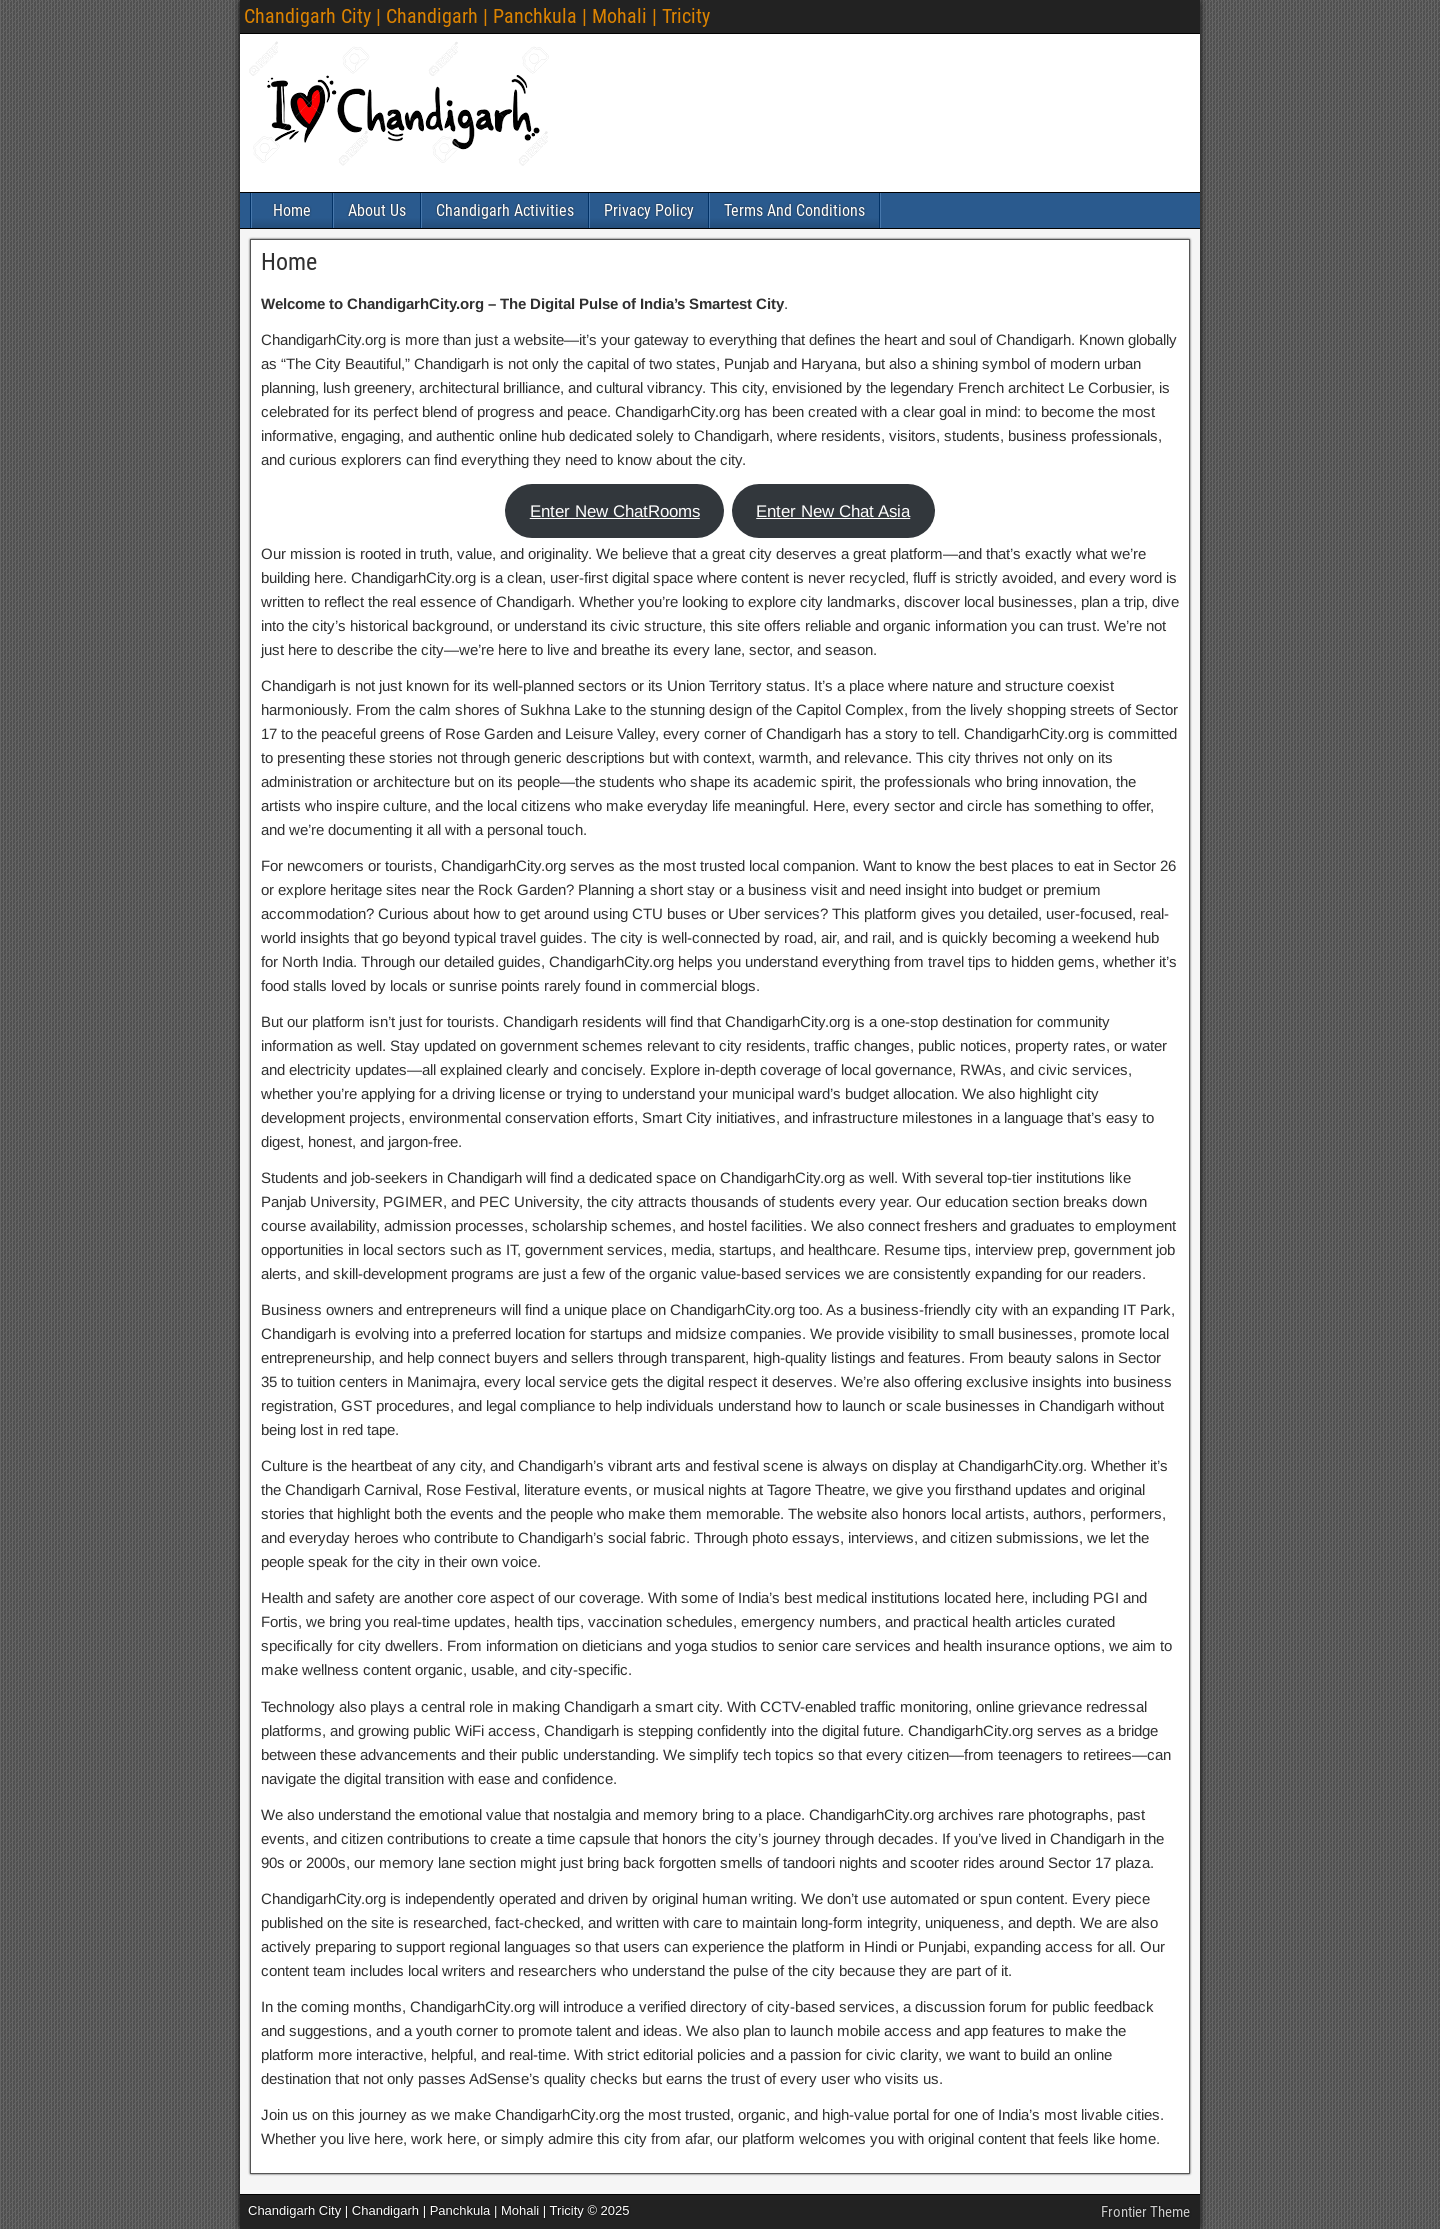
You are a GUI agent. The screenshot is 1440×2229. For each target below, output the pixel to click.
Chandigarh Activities (505, 210)
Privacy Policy (649, 210)
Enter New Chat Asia (833, 511)
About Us (377, 210)
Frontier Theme (1145, 2212)
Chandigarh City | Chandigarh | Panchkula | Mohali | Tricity (477, 16)
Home (292, 210)
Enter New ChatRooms (615, 511)
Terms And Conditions (794, 210)
